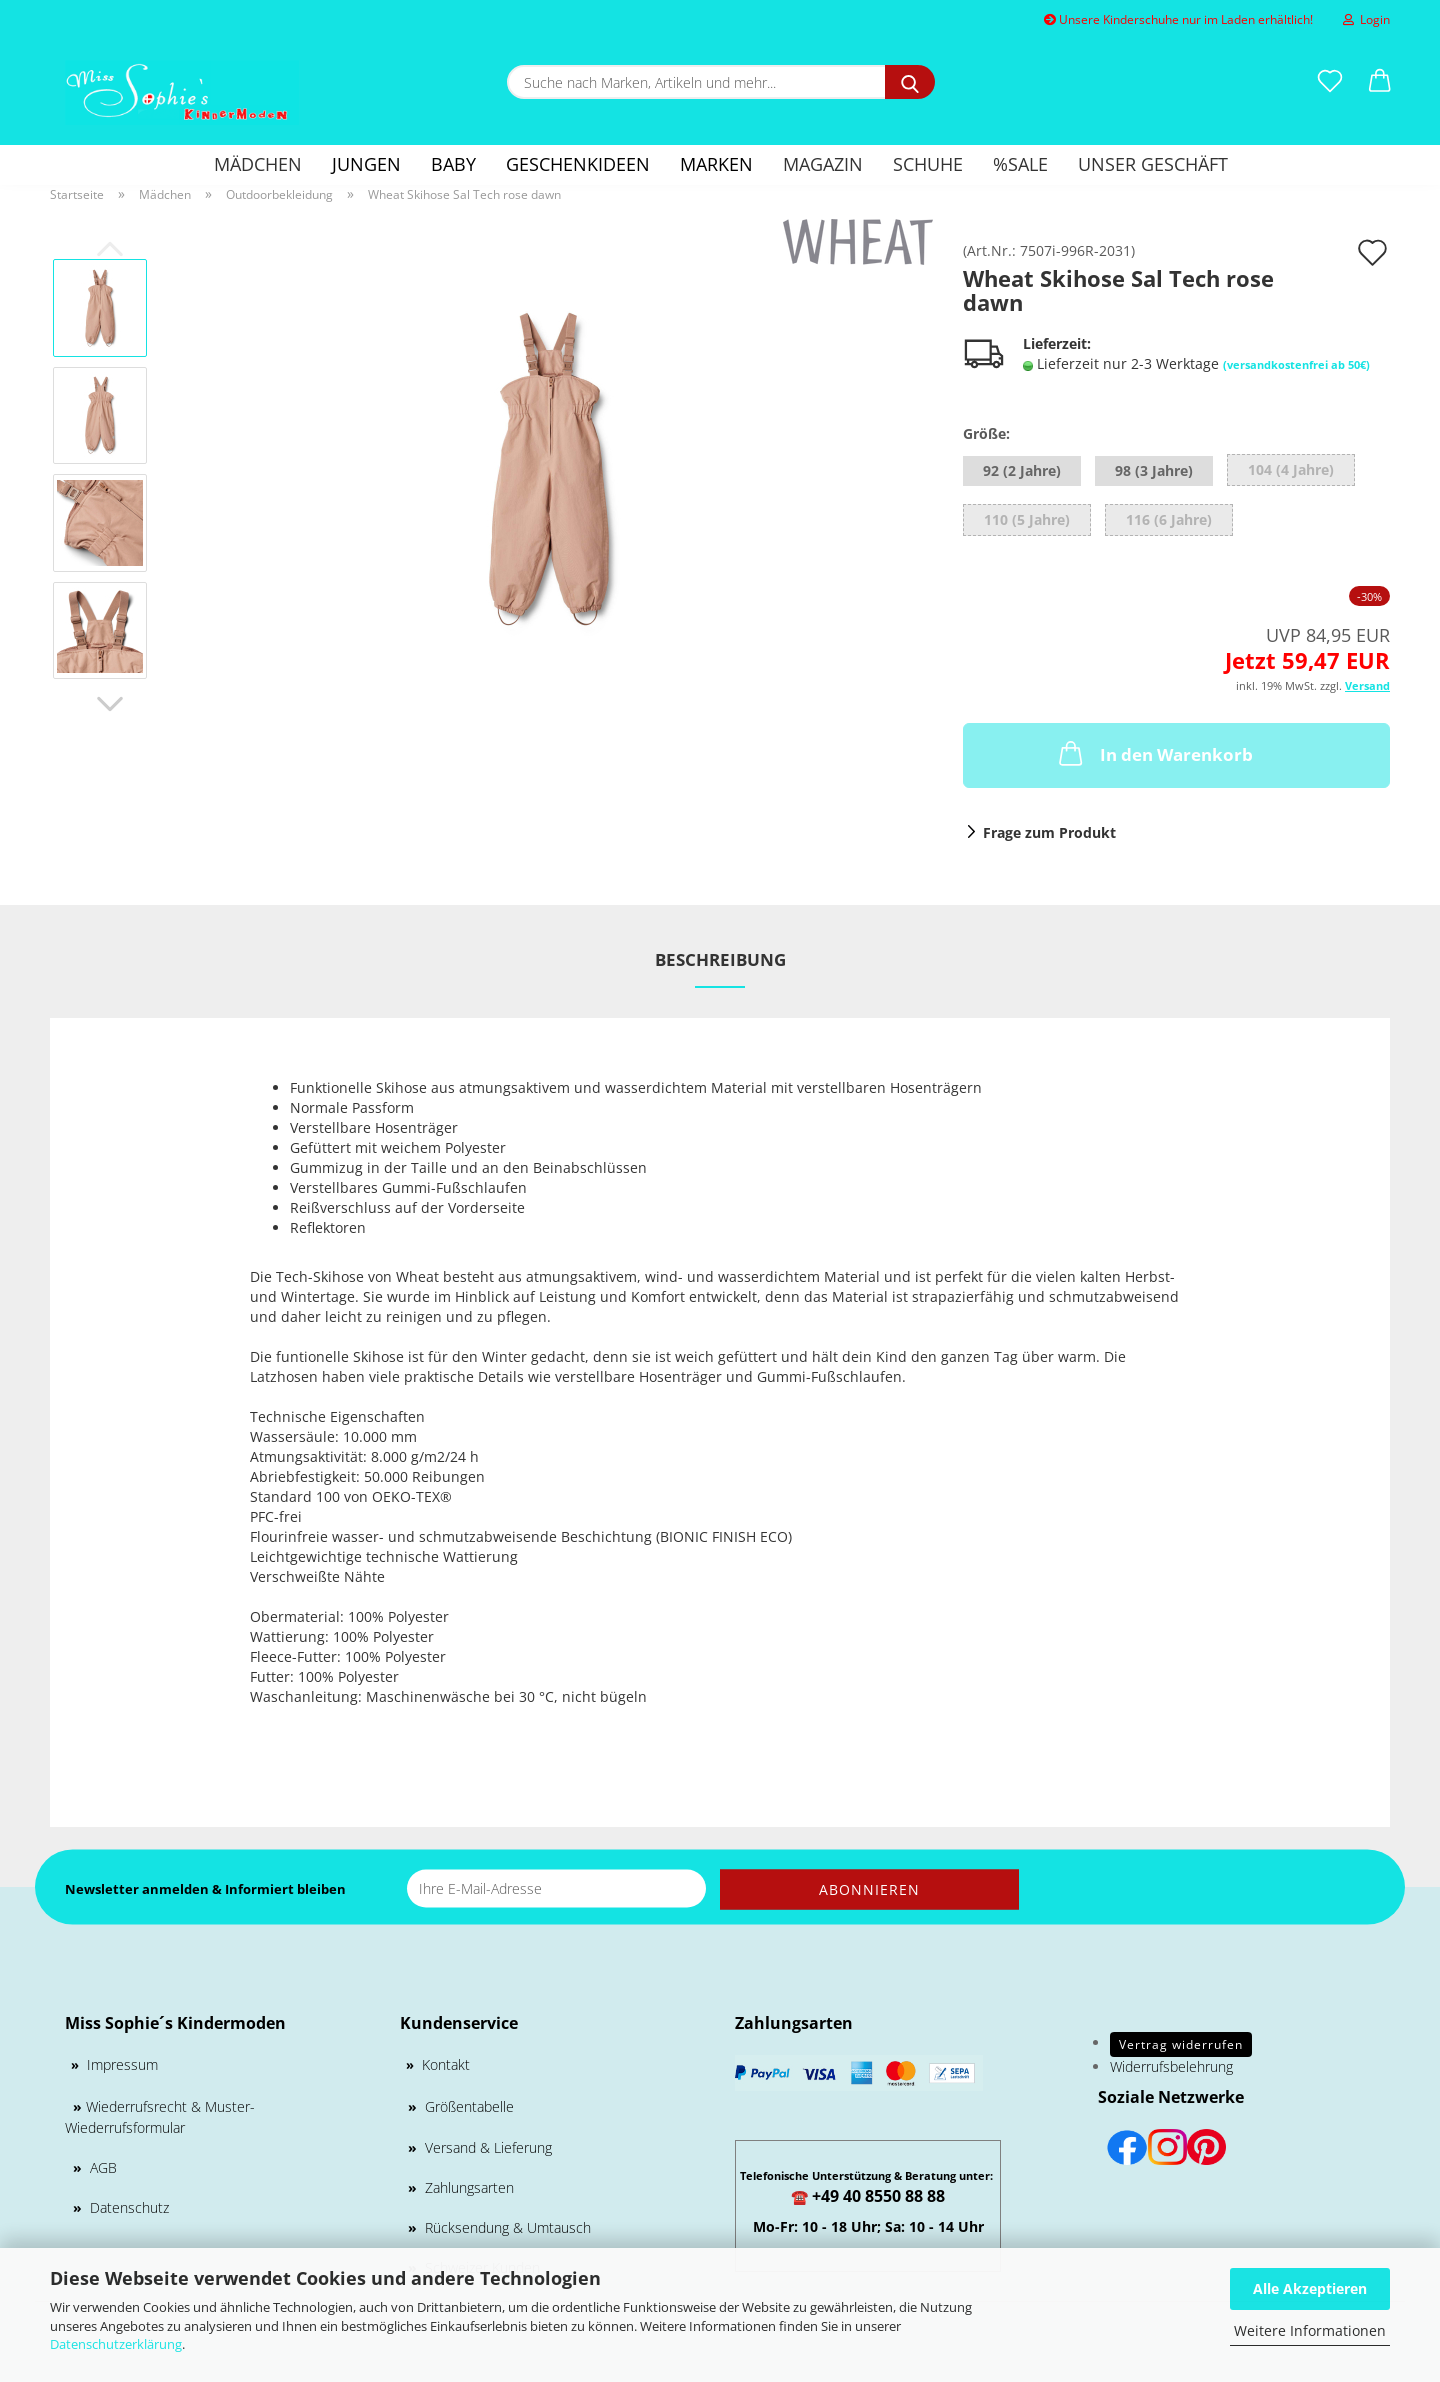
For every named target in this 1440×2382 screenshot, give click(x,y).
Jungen (366, 164)
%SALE (1020, 164)
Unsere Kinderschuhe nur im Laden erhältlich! (1178, 19)
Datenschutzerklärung (116, 2344)
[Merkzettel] (1330, 82)
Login (1366, 19)
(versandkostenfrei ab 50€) (1296, 364)
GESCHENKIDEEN (578, 164)
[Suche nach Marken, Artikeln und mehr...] (910, 82)
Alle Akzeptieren (1310, 2288)
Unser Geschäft (1153, 164)
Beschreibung (720, 959)
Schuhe (928, 164)
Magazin (823, 164)
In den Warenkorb (1154, 753)
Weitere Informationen (1310, 2330)
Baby (453, 164)
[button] (1380, 82)
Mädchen (258, 164)
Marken (716, 164)
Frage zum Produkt (1049, 832)
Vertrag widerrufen (1181, 2044)
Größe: (986, 433)
